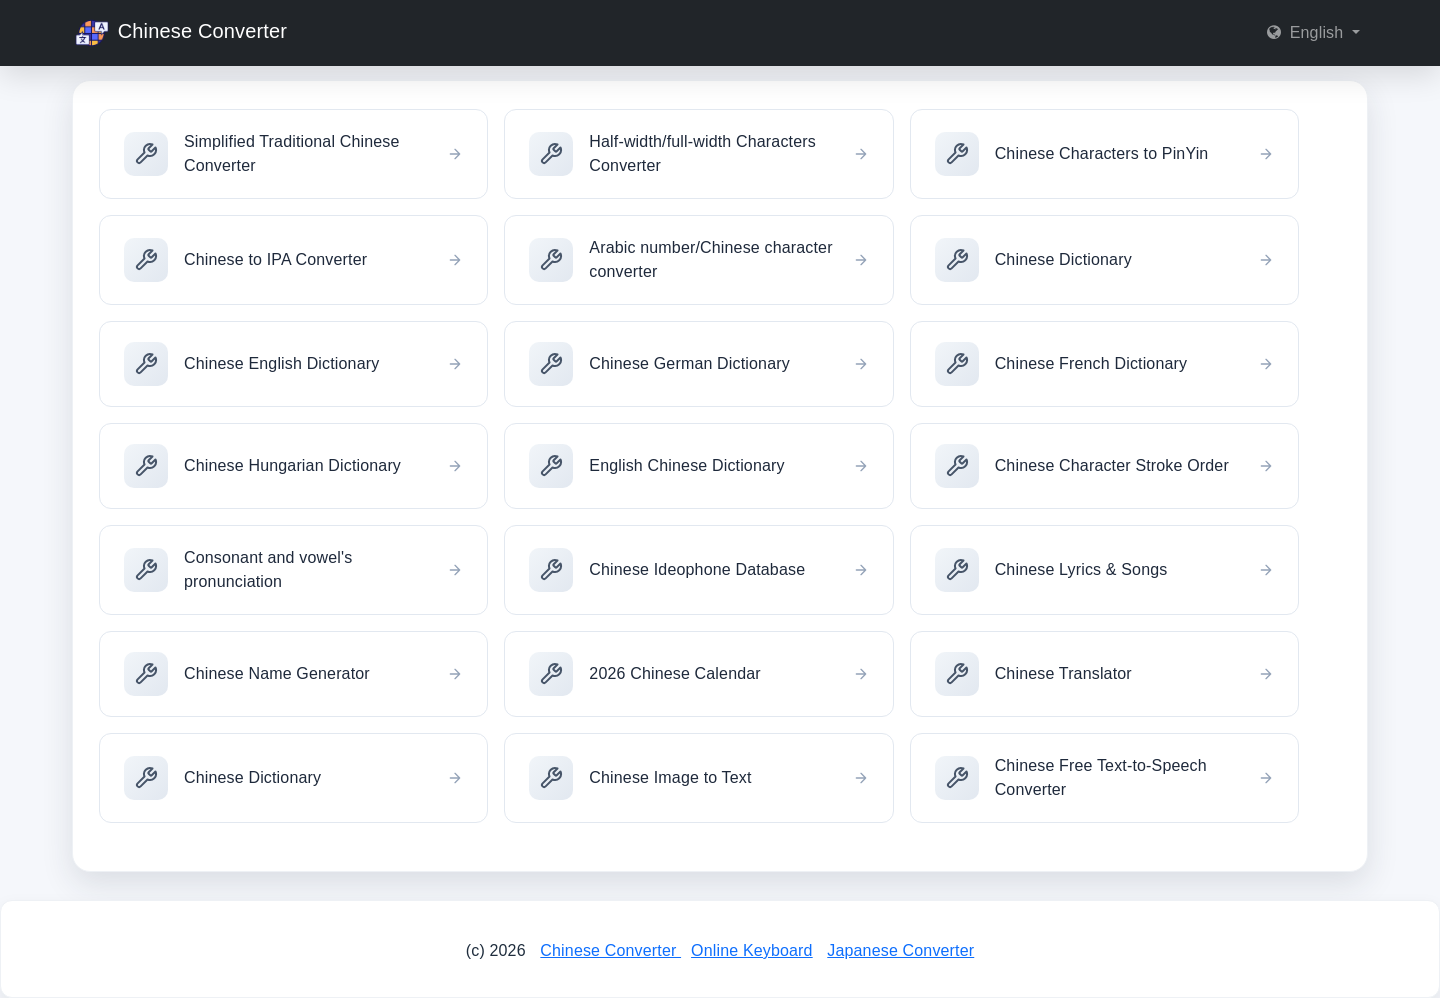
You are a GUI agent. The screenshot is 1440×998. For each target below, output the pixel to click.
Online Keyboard (752, 950)
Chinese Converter (179, 33)
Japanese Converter (900, 950)
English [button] (1307, 32)
